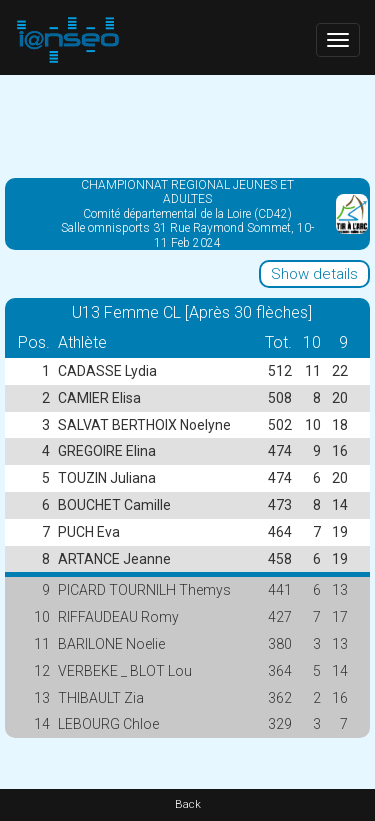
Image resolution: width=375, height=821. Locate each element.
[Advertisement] (187, 125)
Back (188, 804)
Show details (314, 274)
